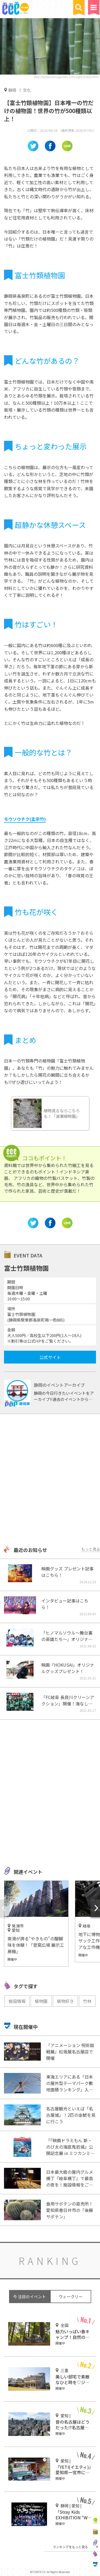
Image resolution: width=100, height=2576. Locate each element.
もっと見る (90, 1549)
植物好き (65, 2001)
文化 (27, 90)
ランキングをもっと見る (70, 2546)
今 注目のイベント (29, 2296)
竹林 (87, 2001)
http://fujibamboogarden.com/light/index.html (66, 77)
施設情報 (17, 2001)
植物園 (41, 2001)
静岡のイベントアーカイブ (59, 1385)
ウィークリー (71, 2296)
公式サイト (50, 1357)
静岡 (12, 90)
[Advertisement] (50, 1480)
